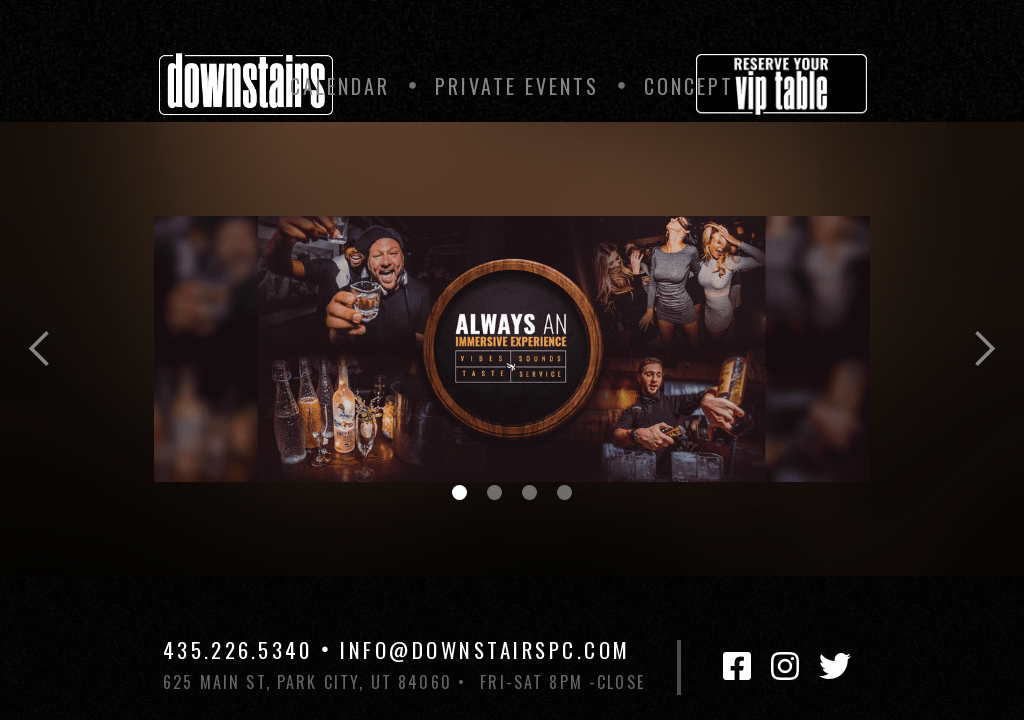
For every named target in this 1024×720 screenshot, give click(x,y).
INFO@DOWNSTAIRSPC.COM (485, 649)
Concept (689, 86)
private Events (517, 86)
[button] (40, 349)
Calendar (340, 86)
